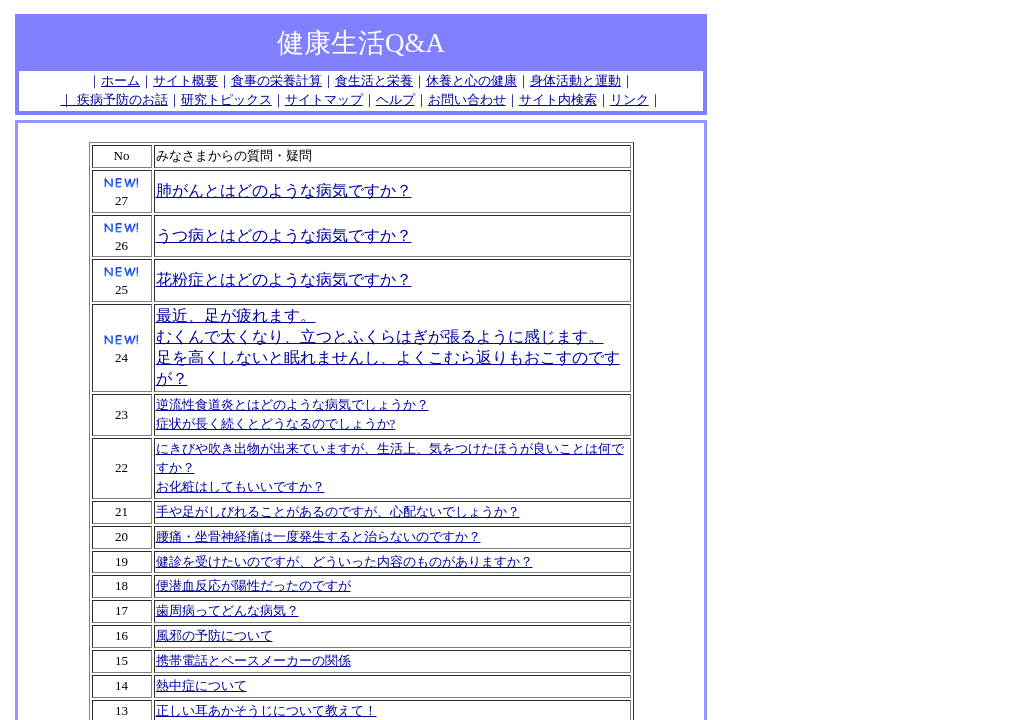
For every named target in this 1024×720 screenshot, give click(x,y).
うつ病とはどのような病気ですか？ (284, 235)
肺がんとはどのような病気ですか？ (284, 190)
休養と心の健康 (471, 80)
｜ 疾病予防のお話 (113, 99)
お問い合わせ (467, 99)
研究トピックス (226, 99)
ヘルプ (395, 99)
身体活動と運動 (575, 80)
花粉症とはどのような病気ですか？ (284, 279)
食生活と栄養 (374, 80)
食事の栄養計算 (276, 80)
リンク (629, 99)
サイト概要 (185, 80)
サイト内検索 (558, 99)
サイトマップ (324, 99)
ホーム (120, 80)
